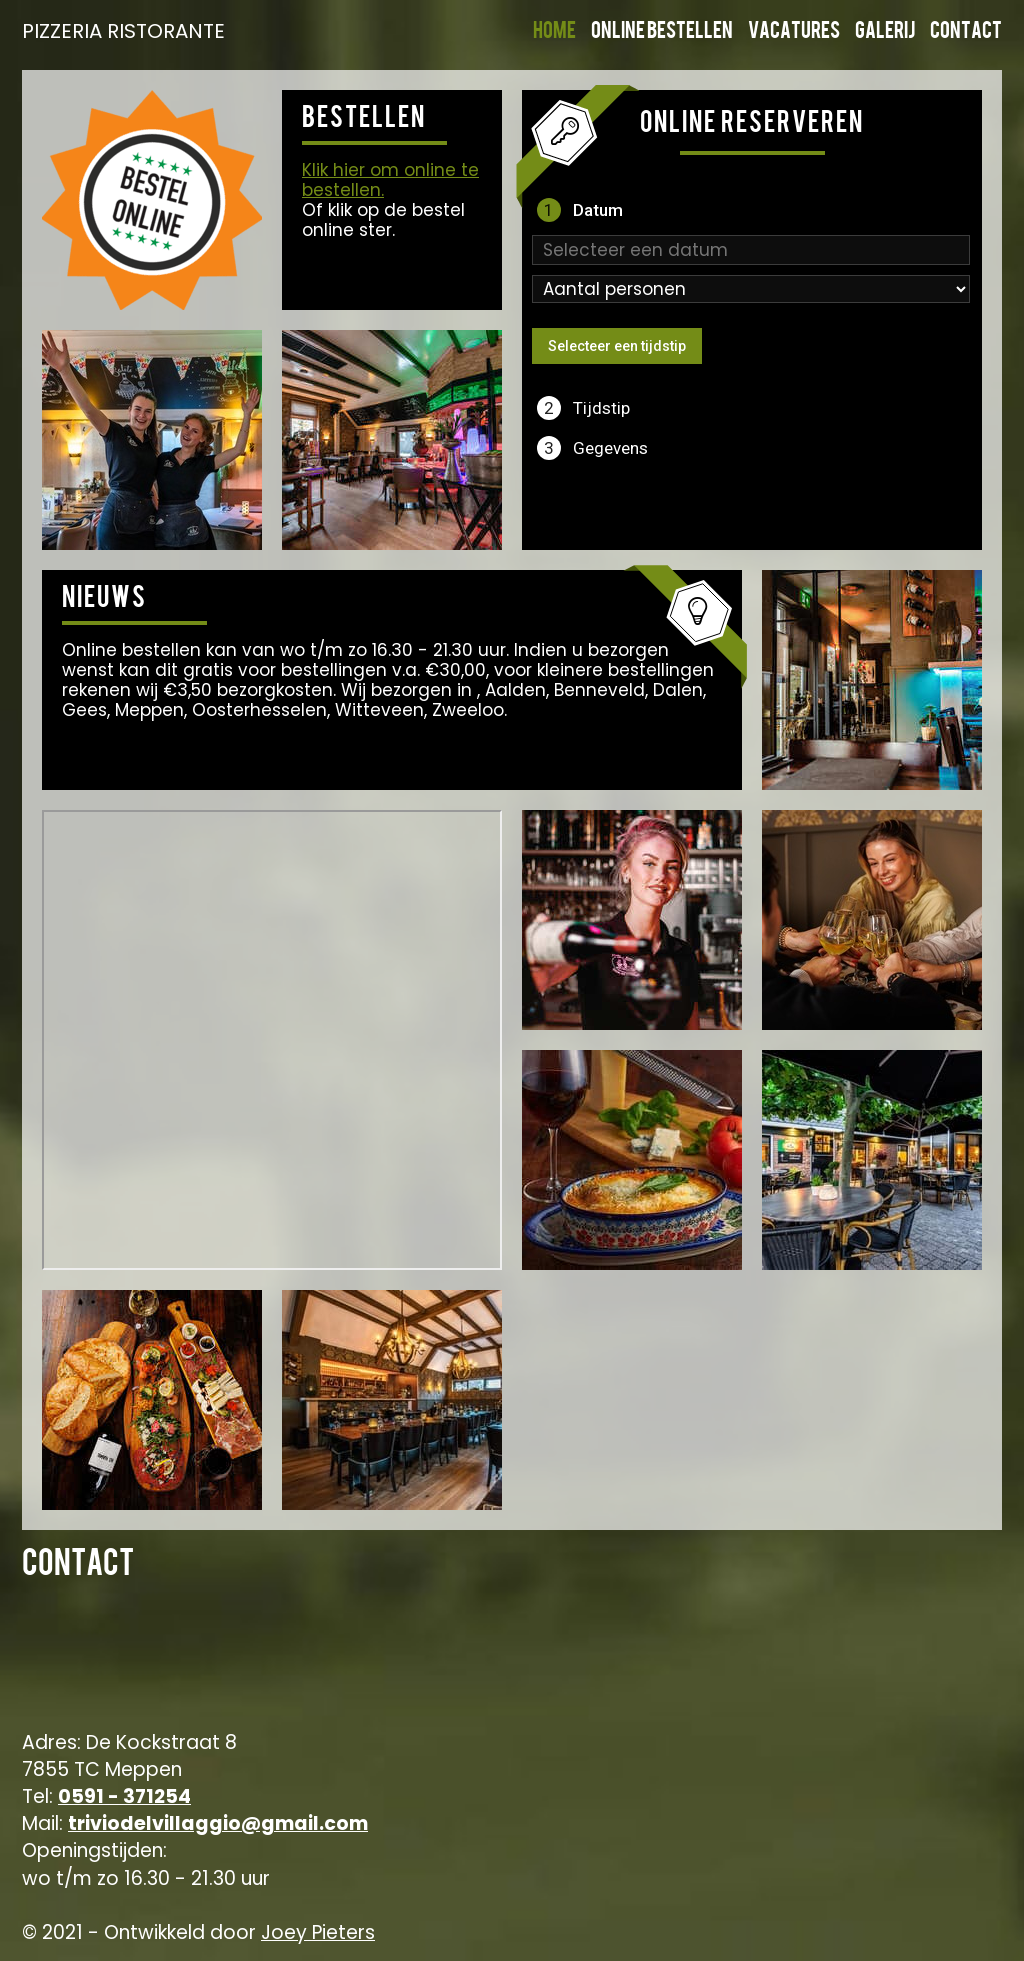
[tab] (752, 210)
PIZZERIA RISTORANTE (122, 31)
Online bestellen (662, 32)
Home (554, 32)
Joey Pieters (318, 1932)
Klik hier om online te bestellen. (390, 180)
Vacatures (794, 32)
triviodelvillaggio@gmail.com (218, 1823)
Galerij (885, 32)
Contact (966, 32)
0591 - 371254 (124, 1796)
